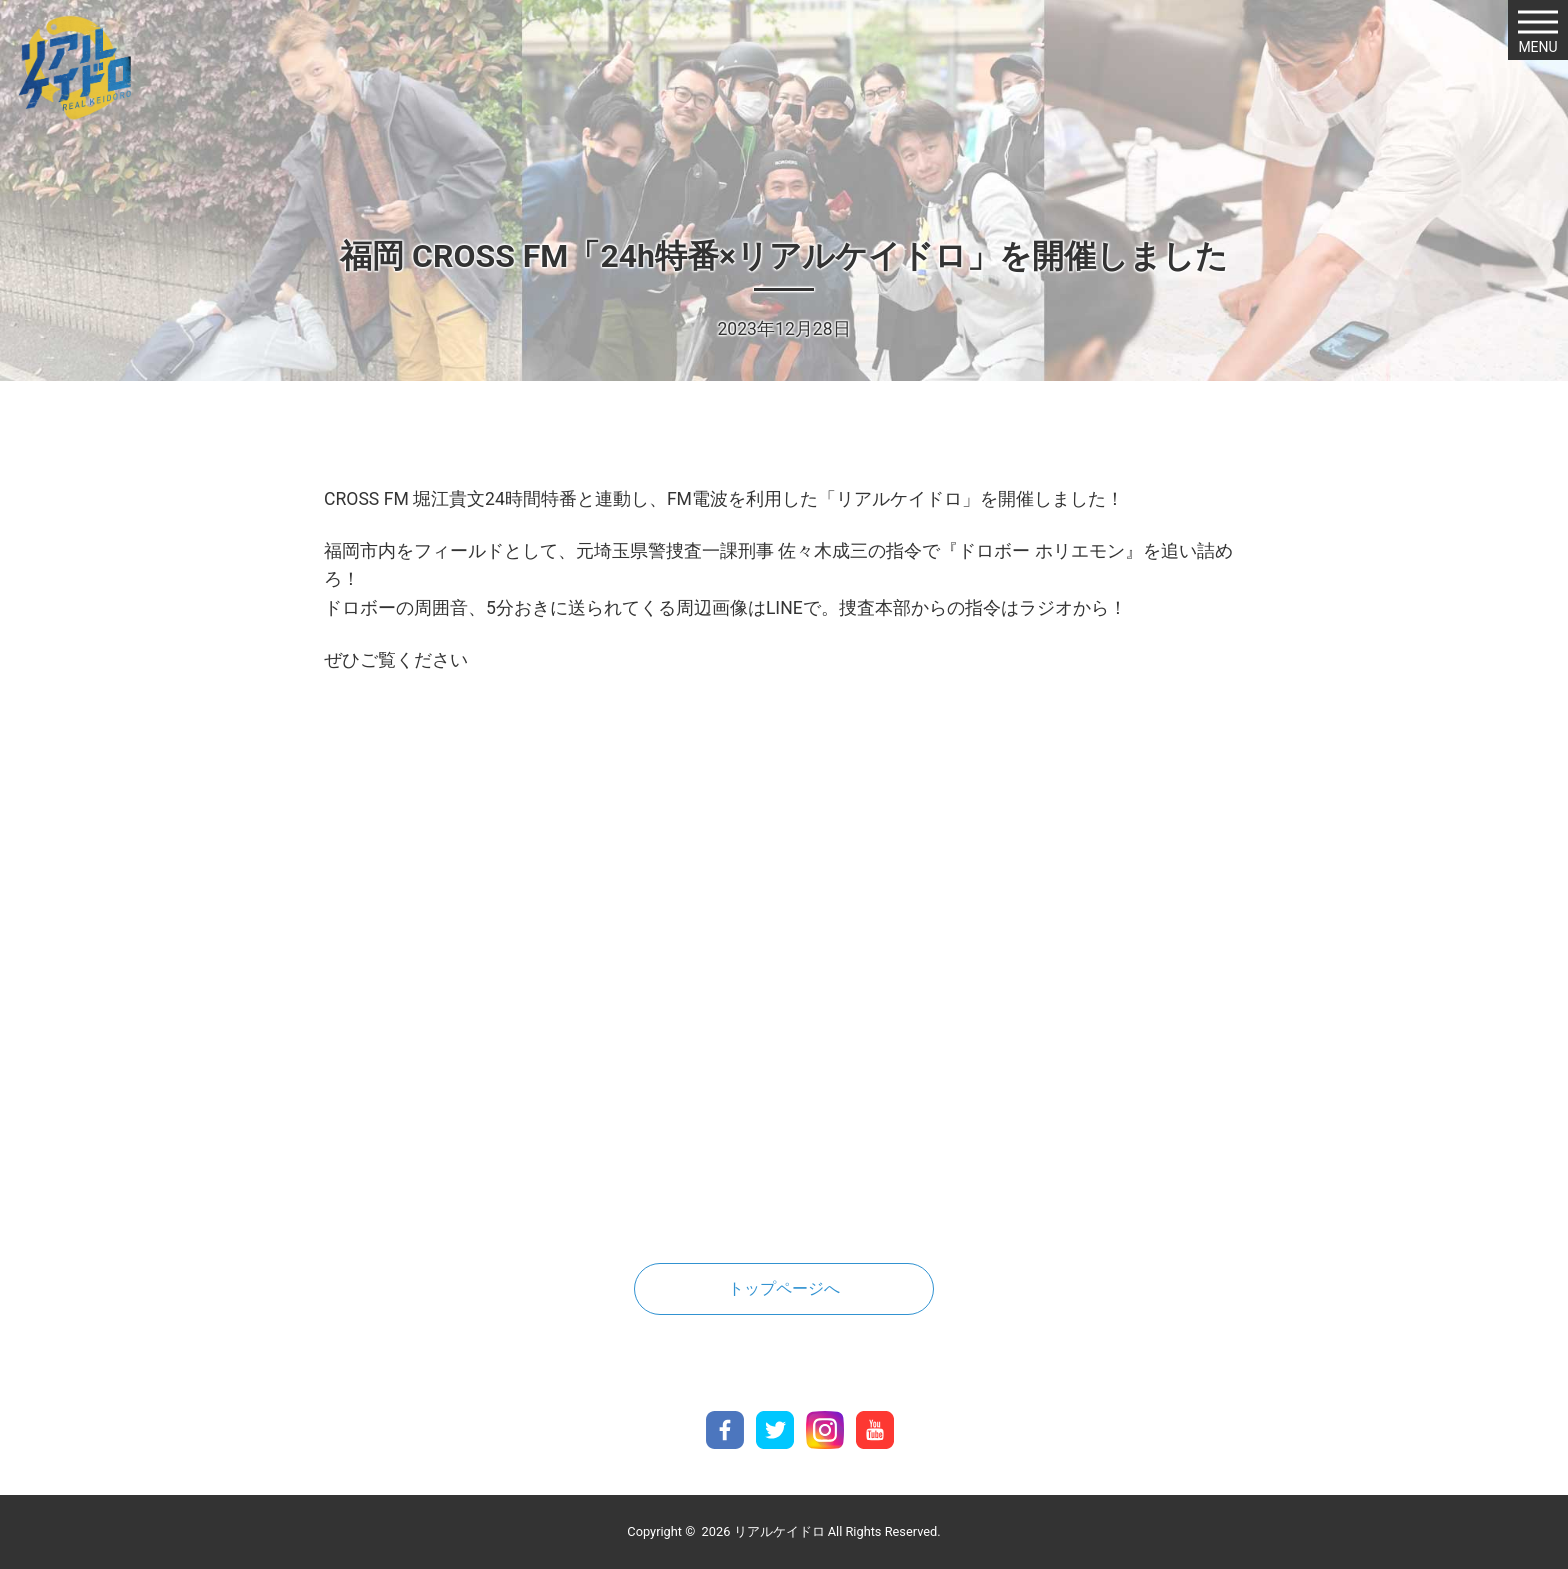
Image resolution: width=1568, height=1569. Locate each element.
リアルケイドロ (779, 1531)
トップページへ (784, 1288)
